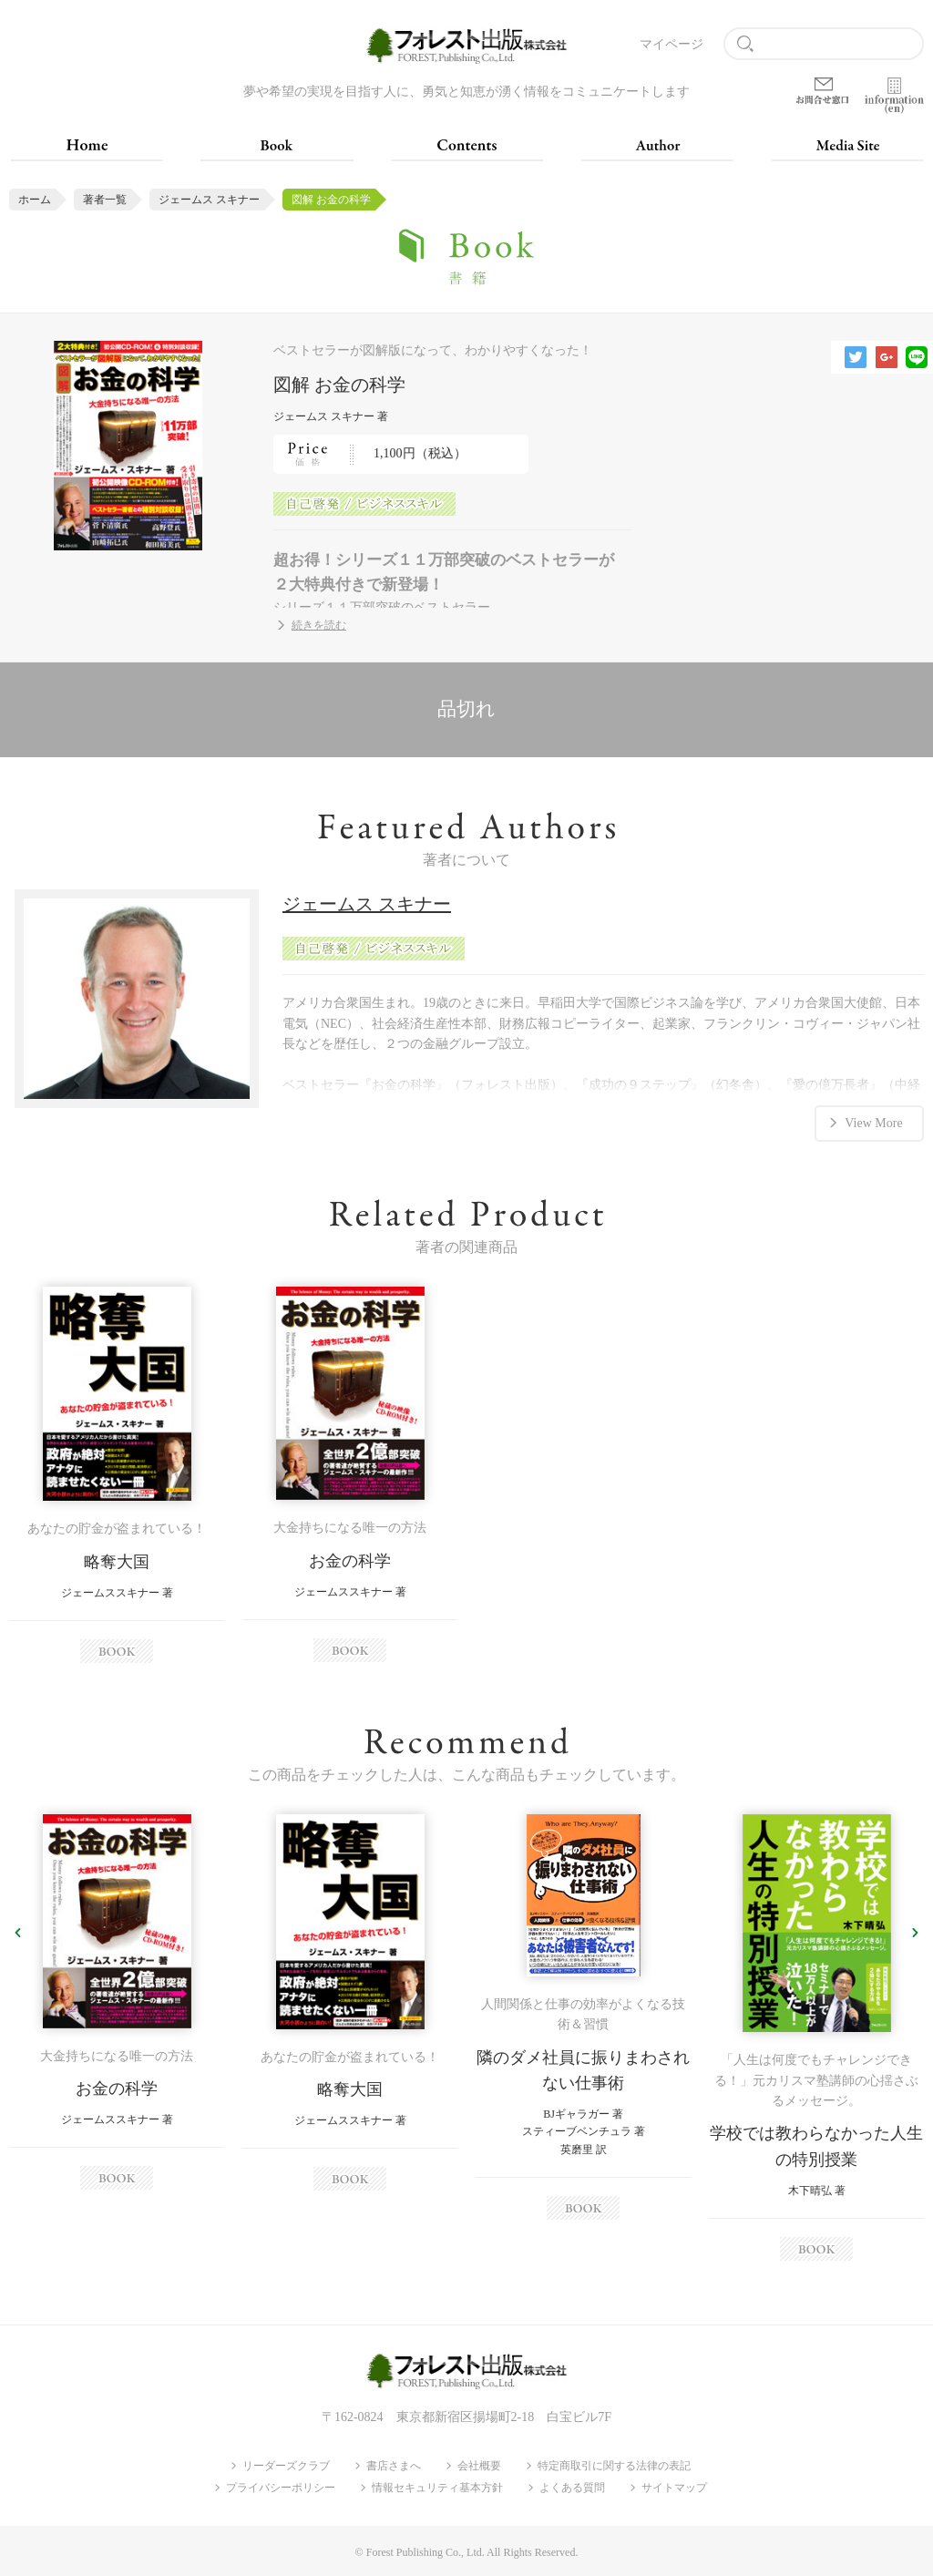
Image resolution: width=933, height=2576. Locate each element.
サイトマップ (674, 2487)
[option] (116, 1475)
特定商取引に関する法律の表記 (614, 2465)
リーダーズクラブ (286, 2465)
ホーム (34, 199)
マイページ (671, 44)
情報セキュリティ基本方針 (437, 2487)
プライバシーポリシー (280, 2487)
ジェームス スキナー (209, 199)
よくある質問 (572, 2487)
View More (873, 1122)
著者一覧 (105, 199)
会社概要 (479, 2465)
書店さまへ (393, 2465)
